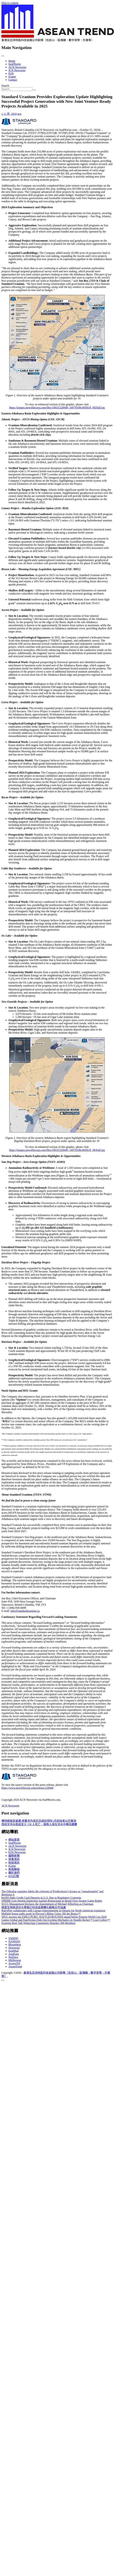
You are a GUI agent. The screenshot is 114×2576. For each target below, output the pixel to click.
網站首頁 (14, 1839)
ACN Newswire (17, 67)
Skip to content (9, 2)
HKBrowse (14, 1960)
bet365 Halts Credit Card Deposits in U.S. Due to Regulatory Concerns (41, 1897)
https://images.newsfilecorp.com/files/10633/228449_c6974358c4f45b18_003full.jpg (57, 1150)
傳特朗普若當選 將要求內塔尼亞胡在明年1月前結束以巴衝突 (38, 1820)
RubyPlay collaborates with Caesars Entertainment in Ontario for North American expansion (53, 1910)
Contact (12, 79)
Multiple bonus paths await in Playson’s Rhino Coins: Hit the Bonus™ (41, 1913)
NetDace (13, 1957)
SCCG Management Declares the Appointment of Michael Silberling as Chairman (47, 1903)
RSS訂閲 (13, 1876)
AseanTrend (15, 1966)
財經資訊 (14, 1862)
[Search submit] (34, 89)
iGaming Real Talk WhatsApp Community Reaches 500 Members (38, 1923)
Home (11, 60)
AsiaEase (13, 1953)
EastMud (13, 1950)
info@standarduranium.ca (25, 1610)
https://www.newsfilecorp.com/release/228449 (27, 1787)
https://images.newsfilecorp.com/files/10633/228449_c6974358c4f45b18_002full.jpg (57, 407)
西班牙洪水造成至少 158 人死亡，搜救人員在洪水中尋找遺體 (39, 1824)
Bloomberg (14, 1944)
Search (5, 85)
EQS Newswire (17, 1852)
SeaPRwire (14, 64)
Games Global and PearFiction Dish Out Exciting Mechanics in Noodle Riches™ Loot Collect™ (55, 1919)
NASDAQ (14, 1941)
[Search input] (16, 89)
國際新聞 (14, 1855)
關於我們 (14, 1872)
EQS (11, 73)
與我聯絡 (14, 1869)
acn (19, 113)
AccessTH (14, 1963)
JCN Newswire (16, 70)
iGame (12, 76)
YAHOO (13, 1938)
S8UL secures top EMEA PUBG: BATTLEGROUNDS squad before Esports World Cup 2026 (54, 1916)
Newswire (14, 1947)
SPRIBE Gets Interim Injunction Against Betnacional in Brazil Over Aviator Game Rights (51, 1900)
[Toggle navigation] (2, 55)
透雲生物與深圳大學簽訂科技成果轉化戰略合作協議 (33, 1907)
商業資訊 (14, 1859)
